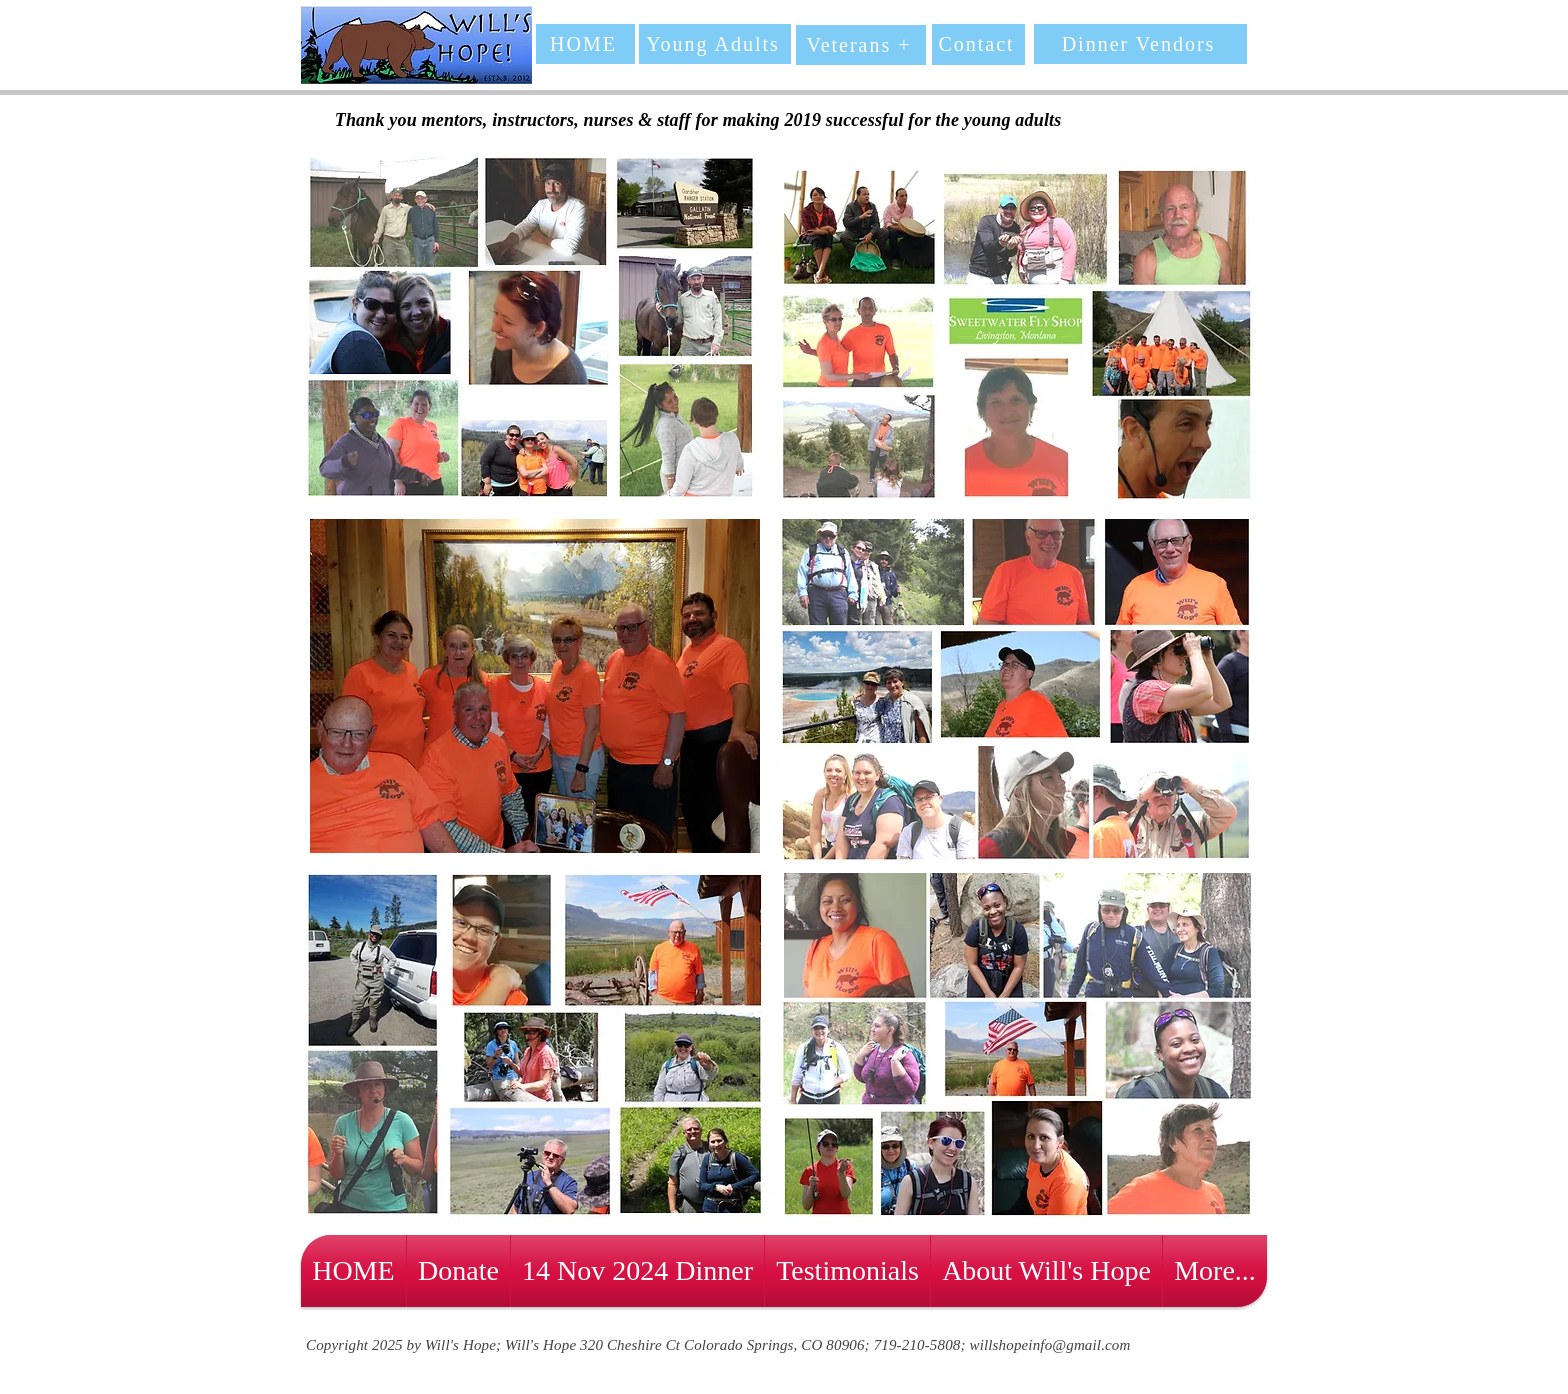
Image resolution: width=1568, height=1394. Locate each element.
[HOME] (585, 44)
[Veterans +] (861, 45)
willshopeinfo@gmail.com (1050, 1345)
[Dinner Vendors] (1140, 44)
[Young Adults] (715, 44)
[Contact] (978, 44)
